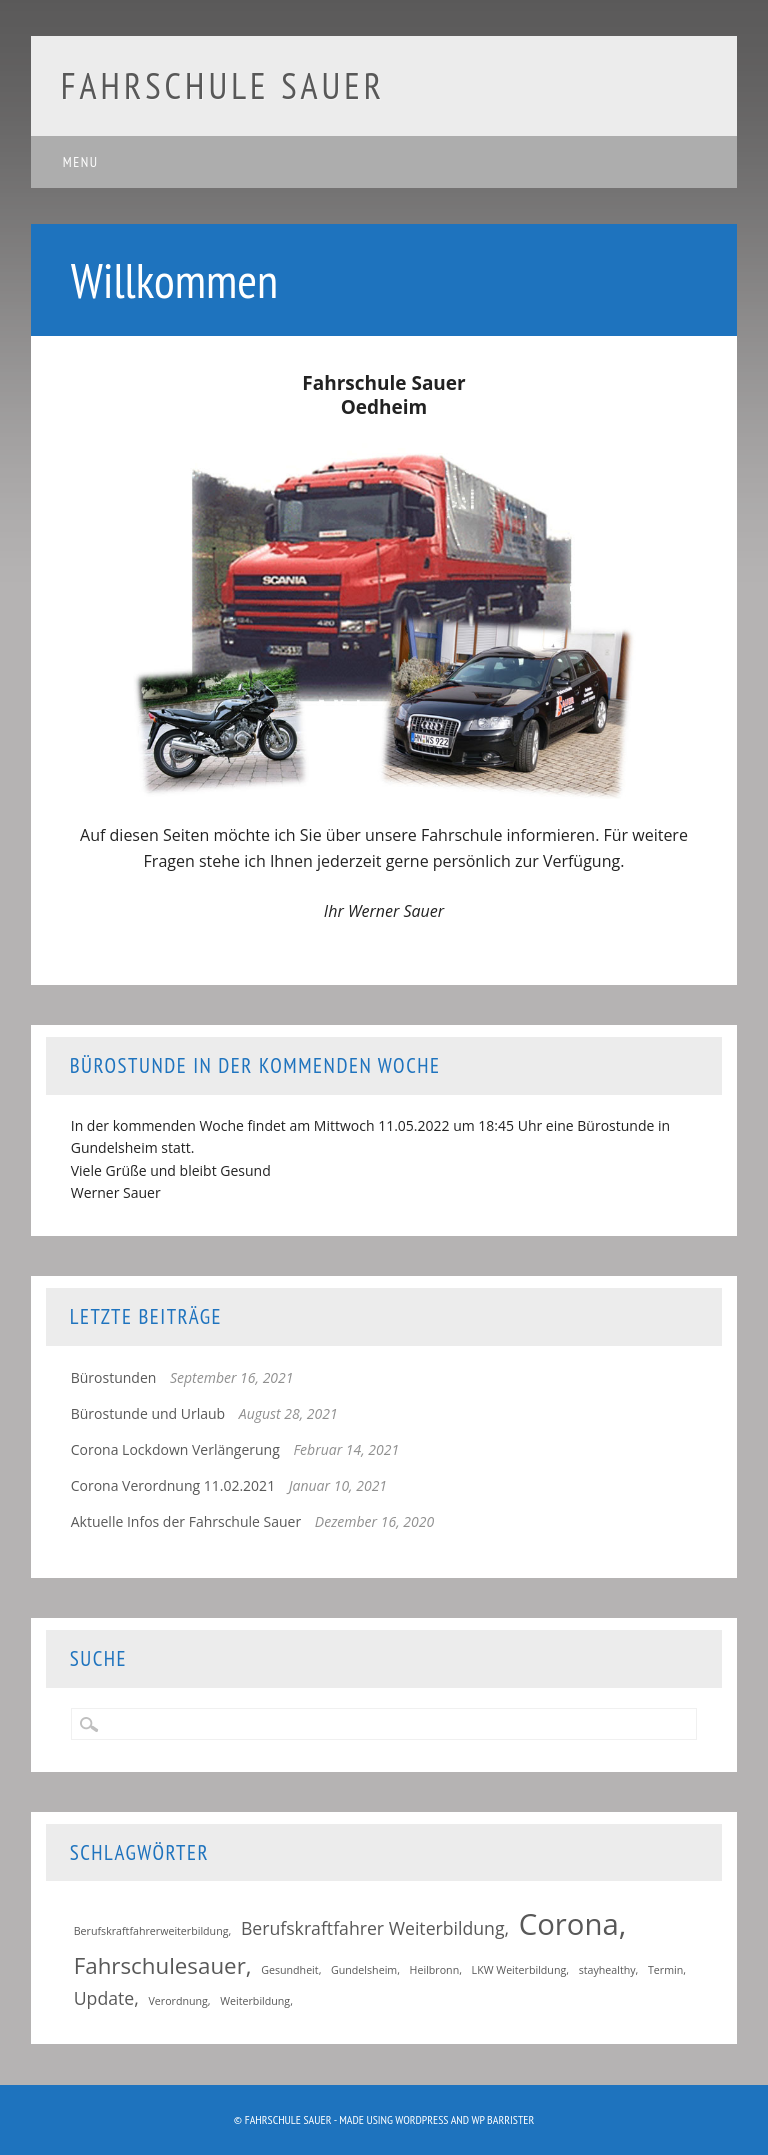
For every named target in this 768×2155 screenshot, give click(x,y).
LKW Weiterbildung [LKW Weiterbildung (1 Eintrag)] (519, 1970)
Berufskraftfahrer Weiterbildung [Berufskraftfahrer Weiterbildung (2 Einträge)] (373, 1928)
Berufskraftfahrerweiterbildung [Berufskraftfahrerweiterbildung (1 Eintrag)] (151, 1931)
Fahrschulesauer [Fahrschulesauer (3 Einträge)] (160, 1965)
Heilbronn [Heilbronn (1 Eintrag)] (435, 1970)
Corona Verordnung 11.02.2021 (173, 1485)
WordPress (421, 2119)
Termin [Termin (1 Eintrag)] (665, 1970)
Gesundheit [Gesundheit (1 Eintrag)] (289, 1970)
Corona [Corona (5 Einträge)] (569, 1924)
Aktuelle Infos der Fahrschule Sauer (186, 1521)
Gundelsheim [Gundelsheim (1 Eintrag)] (364, 1970)
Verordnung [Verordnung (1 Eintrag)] (177, 2001)
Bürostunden (114, 1377)
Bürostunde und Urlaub (148, 1413)
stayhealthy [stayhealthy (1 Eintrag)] (607, 1970)
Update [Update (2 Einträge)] (104, 1998)
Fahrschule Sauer (223, 85)
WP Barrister (502, 2119)
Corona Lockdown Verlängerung (175, 1449)
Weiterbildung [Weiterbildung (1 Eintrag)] (255, 2001)
